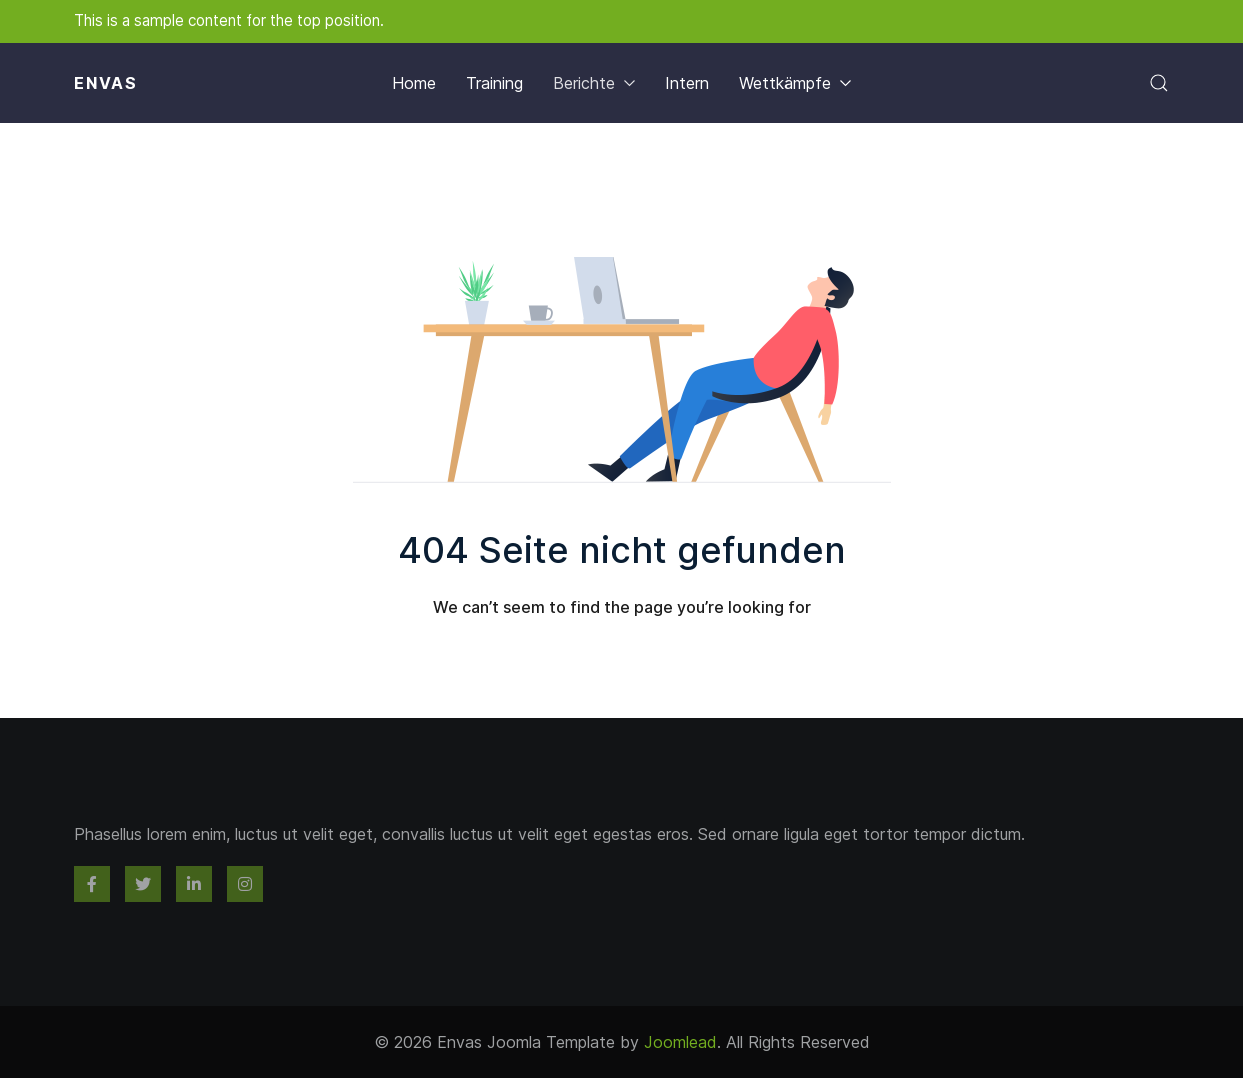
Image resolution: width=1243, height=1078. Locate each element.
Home (414, 83)
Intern (687, 83)
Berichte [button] (594, 83)
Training (494, 83)
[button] (1159, 83)
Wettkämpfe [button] (795, 83)
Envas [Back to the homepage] (106, 83)
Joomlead (680, 1042)
